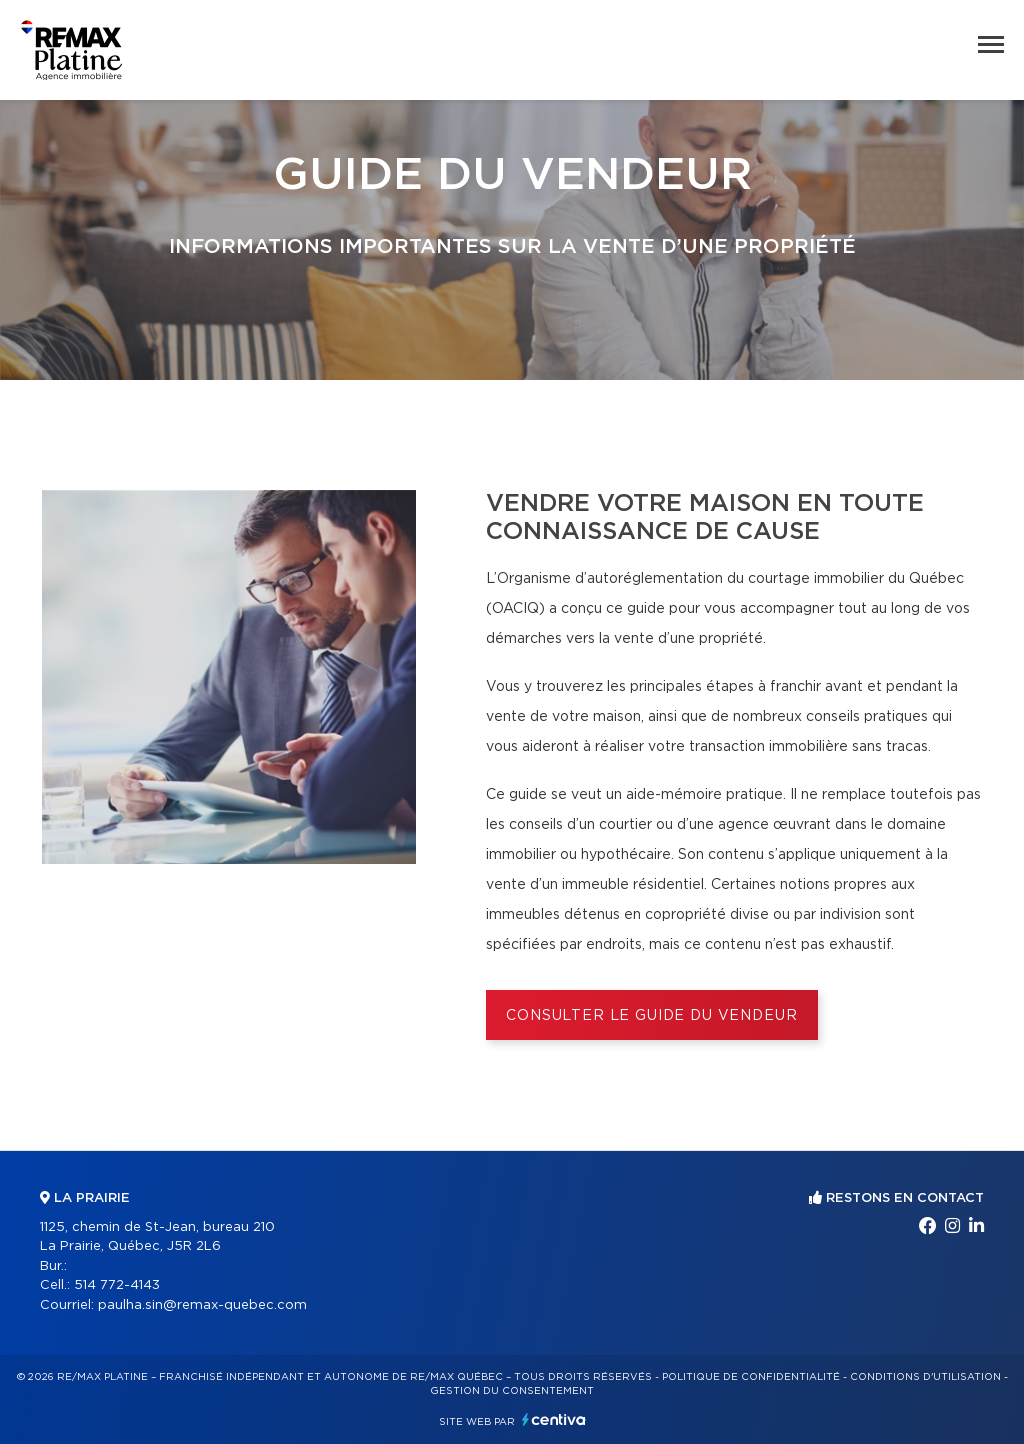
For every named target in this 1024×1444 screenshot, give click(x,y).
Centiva (554, 1419)
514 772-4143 (117, 1285)
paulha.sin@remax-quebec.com (202, 1305)
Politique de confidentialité (751, 1377)
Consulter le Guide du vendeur (651, 1016)
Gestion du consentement (512, 1391)
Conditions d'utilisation (925, 1377)
